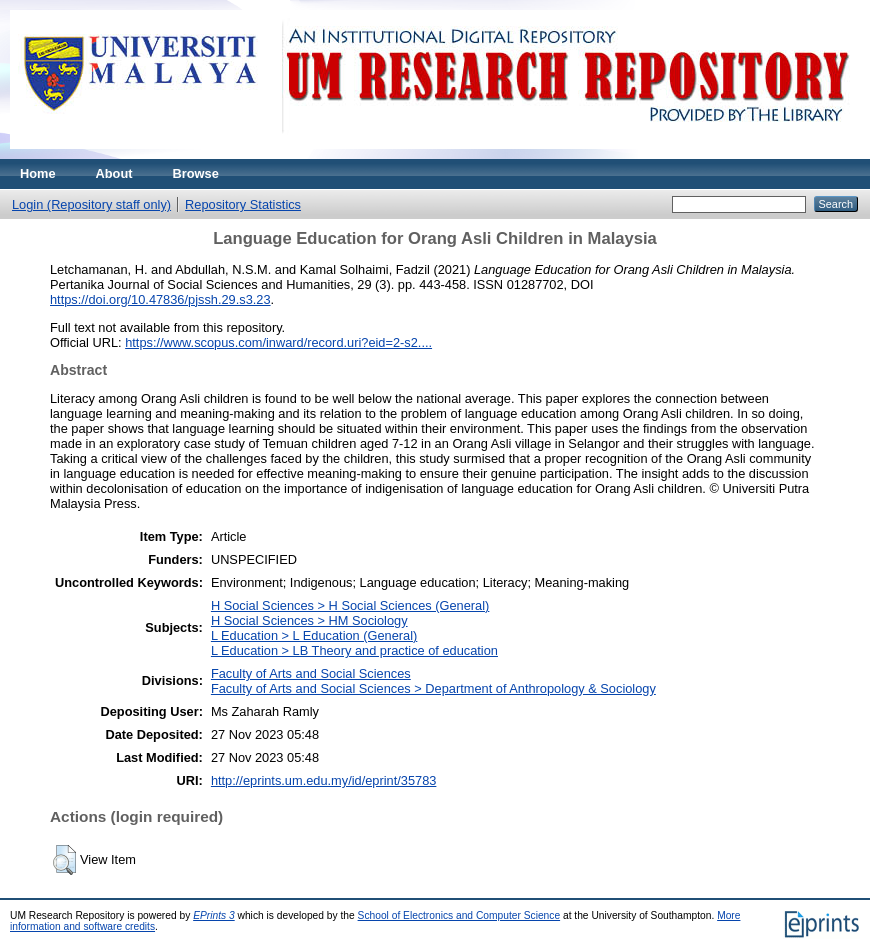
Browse (196, 173)
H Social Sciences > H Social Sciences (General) (350, 605)
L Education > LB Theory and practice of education (354, 650)
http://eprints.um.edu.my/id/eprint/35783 (324, 780)
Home (38, 173)
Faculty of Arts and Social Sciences (311, 673)
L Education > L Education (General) (314, 635)
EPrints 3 (214, 915)
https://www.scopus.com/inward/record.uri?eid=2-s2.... (278, 342)
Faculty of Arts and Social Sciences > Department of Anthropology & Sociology (433, 688)
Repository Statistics (243, 204)
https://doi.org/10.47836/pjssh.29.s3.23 (160, 299)
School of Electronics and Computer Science (459, 915)
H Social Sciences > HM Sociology (309, 620)
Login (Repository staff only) (91, 204)
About (114, 173)
